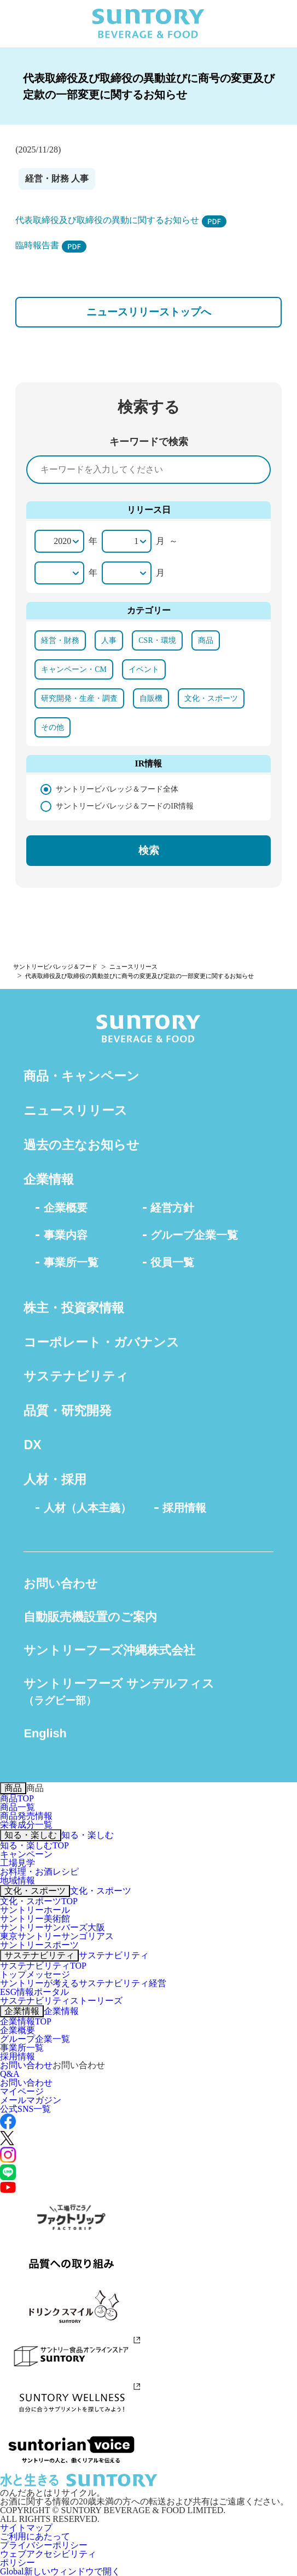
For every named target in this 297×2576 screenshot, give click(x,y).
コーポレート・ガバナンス (101, 1342)
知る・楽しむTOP (34, 1845)
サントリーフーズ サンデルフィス (119, 1691)
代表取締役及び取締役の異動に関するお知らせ (120, 220)
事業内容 (66, 1235)
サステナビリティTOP (43, 1965)
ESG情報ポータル (34, 1992)
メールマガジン (30, 2100)
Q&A (10, 2074)
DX (32, 1445)
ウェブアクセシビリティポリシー (48, 2558)
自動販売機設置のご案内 (90, 1617)
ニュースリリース (133, 966)
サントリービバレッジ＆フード (55, 966)
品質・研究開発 (68, 1410)
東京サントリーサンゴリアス (57, 1936)
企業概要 (66, 1208)
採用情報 (184, 1508)
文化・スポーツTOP (39, 1901)
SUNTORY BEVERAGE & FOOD (148, 24)
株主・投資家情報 (74, 1308)
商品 (13, 1788)
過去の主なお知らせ (81, 1145)
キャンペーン (26, 1854)
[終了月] (127, 572)
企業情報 (49, 1179)
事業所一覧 (71, 1262)
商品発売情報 (26, 1815)
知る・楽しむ (30, 1835)
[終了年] (59, 572)
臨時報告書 (50, 245)
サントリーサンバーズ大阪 (52, 1927)
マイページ (22, 2091)
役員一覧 (172, 1262)
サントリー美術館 (35, 1918)
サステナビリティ (76, 1376)
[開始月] (127, 541)
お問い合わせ (61, 1583)
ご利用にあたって (35, 2536)
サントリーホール (35, 1910)
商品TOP (17, 1798)
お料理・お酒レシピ (39, 1871)
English (45, 1733)
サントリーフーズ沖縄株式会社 (109, 1650)
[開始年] (59, 541)
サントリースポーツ (39, 1944)
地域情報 (17, 1880)
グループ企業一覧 (194, 1235)
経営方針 (172, 1208)
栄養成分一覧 (26, 1824)
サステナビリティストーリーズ (61, 2000)
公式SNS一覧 (25, 2109)
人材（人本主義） (87, 1508)
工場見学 (17, 1862)
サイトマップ (26, 2527)
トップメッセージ (35, 1974)
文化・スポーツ (35, 1890)
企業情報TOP (25, 2021)
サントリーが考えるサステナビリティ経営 (83, 1983)
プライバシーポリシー (44, 2545)
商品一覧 (17, 1807)
